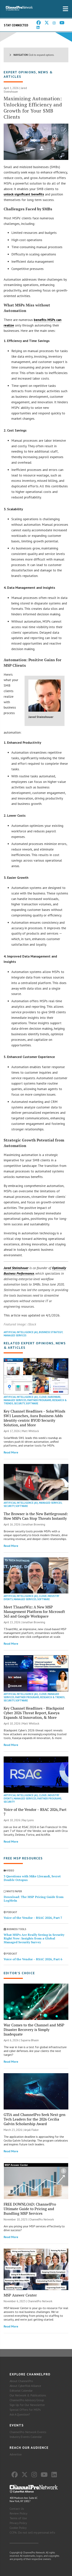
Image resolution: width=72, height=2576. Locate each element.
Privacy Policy (18, 2523)
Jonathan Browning (33, 1524)
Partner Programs (39, 1400)
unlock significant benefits (24, 194)
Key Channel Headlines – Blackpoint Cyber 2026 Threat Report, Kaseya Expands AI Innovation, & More (34, 1713)
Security (19, 1403)
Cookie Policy (18, 2528)
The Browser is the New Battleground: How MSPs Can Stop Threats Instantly (36, 1516)
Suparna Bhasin (30, 2040)
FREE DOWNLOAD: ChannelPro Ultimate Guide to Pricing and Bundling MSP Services (30, 2209)
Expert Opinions (20, 72)
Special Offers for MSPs (25, 2410)
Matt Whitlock (30, 1431)
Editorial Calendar (21, 2390)
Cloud (43, 1397)
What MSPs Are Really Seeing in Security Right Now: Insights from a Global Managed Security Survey (34, 1938)
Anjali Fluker (31, 2130)
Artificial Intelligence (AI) (21, 1332)
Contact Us (17, 2508)
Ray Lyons (28, 1820)
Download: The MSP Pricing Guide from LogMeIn (34, 1899)
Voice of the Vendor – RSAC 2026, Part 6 (33, 1959)
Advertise (16, 2454)
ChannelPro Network (41, 2219)
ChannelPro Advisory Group (27, 2400)
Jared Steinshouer (16, 1268)
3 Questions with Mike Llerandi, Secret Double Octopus (32, 1878)
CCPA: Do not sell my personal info (32, 2532)
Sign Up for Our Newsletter (27, 2405)
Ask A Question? (20, 2414)
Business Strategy (50, 1332)
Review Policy (18, 2513)
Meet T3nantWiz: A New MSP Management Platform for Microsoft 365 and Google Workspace (34, 1612)
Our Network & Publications (28, 2395)
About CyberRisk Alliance (25, 2386)
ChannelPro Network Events (28, 2432)
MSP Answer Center (20, 2295)
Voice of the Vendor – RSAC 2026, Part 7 (35, 1811)
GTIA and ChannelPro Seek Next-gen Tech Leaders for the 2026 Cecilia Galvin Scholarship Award (34, 2119)
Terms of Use (18, 2518)
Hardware (54, 1397)
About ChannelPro (21, 2381)
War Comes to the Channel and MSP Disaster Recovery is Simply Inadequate (34, 2029)
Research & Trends (52, 1697)
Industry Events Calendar (26, 2437)
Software (32, 1403)
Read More (11, 1452)
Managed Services (15, 1335)
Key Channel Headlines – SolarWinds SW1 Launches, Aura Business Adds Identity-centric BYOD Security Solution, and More (34, 1418)
